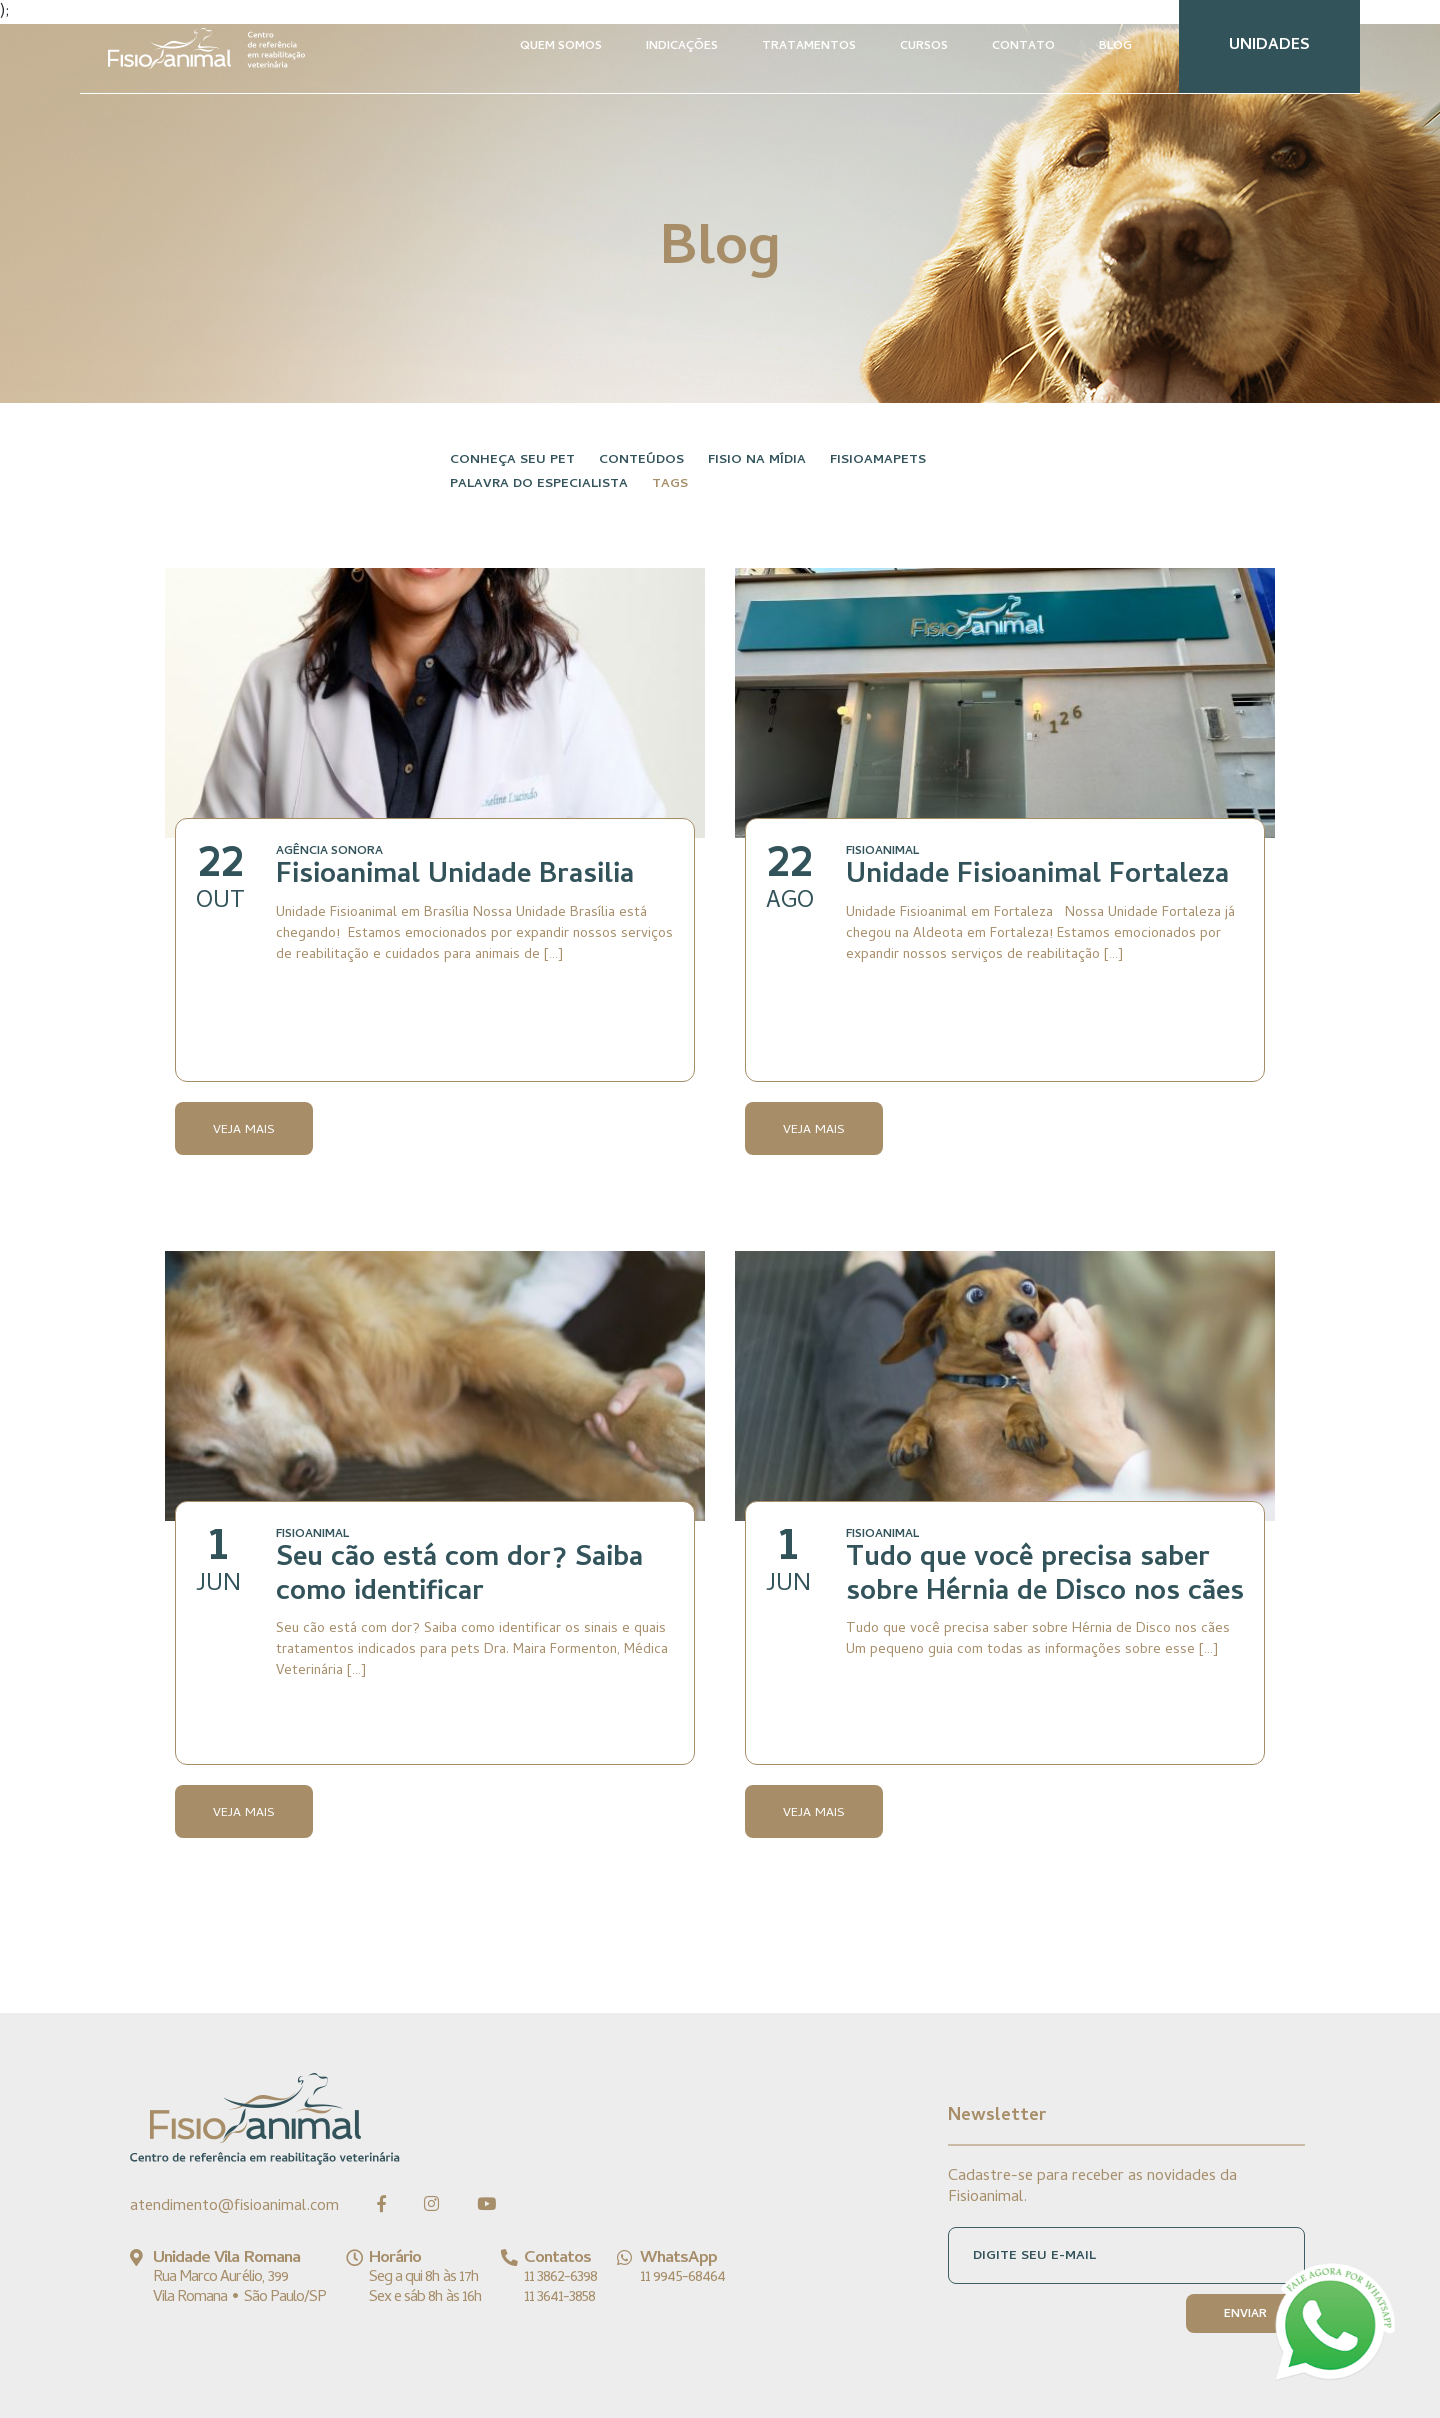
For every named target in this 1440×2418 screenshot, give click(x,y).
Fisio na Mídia (757, 460)
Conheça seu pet (512, 460)
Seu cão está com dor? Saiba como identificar (459, 1577)
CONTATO (1023, 47)
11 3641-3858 (559, 2298)
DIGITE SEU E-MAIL (1034, 2256)
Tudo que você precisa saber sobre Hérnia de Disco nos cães (1045, 1577)
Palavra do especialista (539, 484)
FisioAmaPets (878, 460)
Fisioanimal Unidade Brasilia (455, 877)
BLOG (1115, 47)
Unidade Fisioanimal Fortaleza (1037, 877)
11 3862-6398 (560, 2278)
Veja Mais (244, 1130)
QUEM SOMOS (561, 47)
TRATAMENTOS (809, 47)
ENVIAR (1245, 2315)
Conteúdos (641, 460)
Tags (670, 484)
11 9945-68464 (682, 2278)
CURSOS (924, 47)
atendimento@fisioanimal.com (234, 2207)
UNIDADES (1269, 46)
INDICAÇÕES (682, 47)
